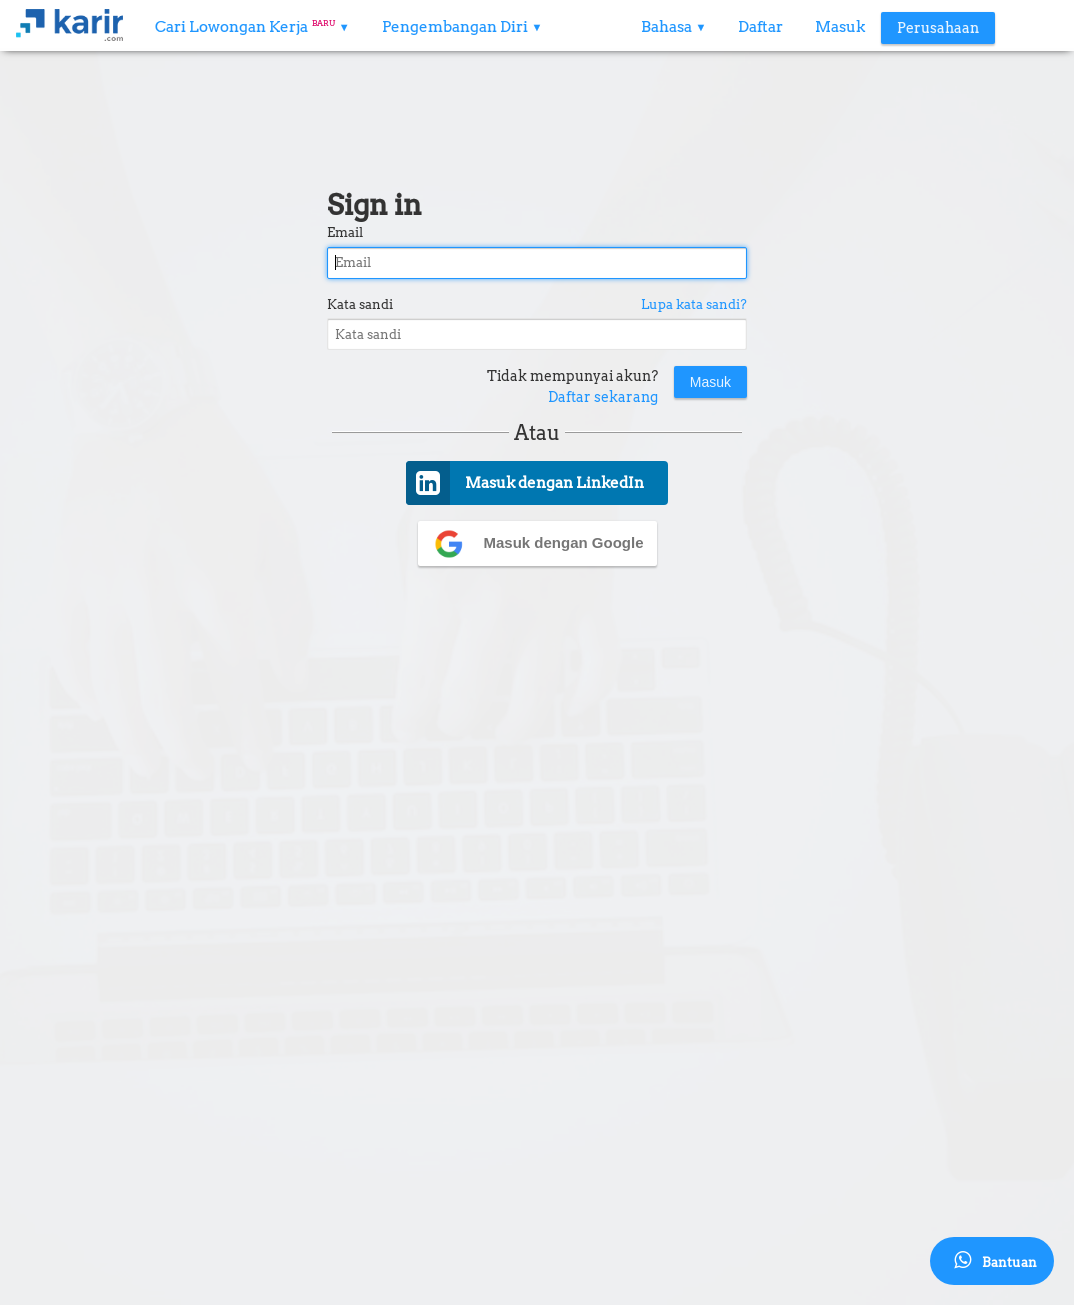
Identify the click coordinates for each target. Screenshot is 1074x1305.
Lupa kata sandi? (694, 304)
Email (345, 232)
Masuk (840, 27)
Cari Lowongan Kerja (252, 27)
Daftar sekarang (603, 397)
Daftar (760, 27)
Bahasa (674, 27)
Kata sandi (360, 304)
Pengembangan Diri (462, 27)
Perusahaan (938, 28)
